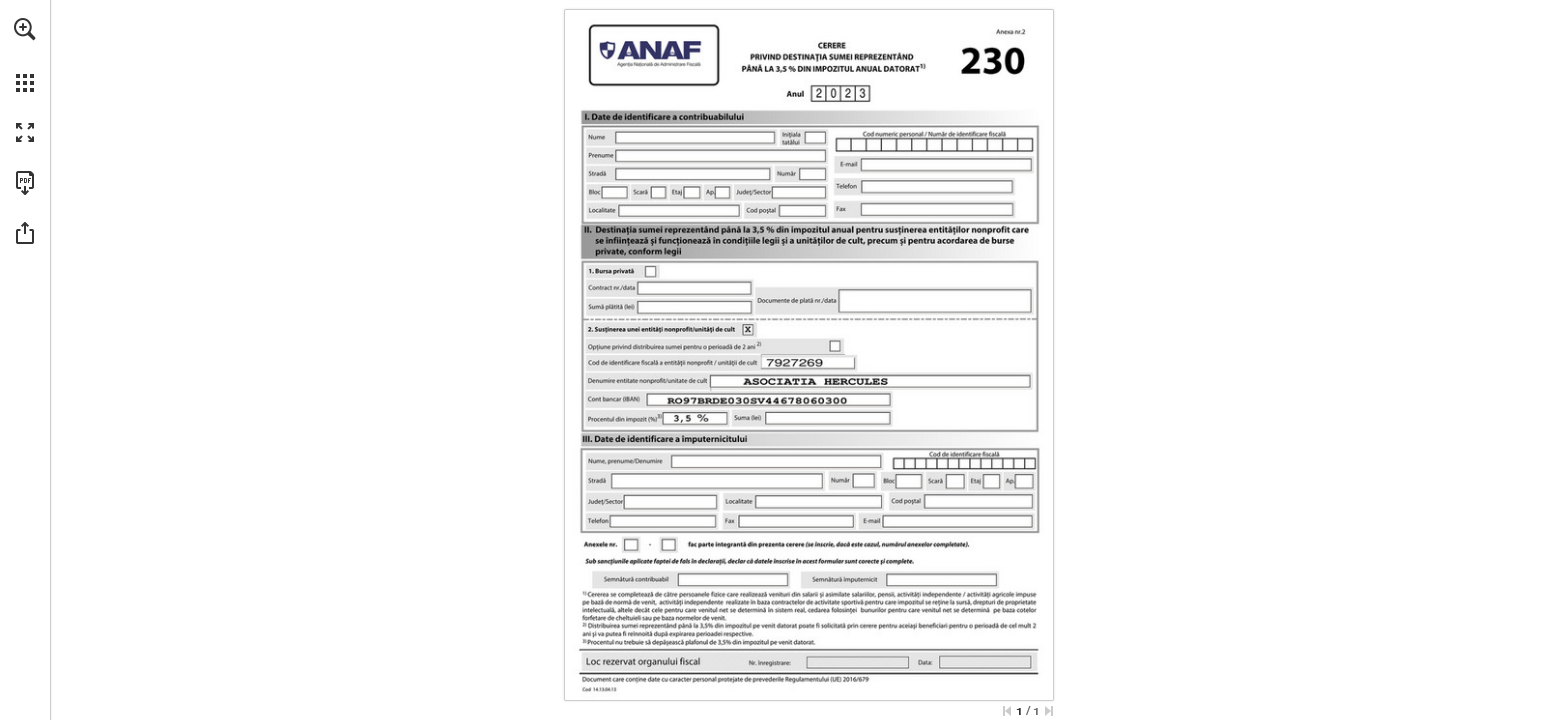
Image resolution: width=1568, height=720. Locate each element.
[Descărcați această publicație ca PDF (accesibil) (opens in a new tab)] (25, 183)
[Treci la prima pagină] (1007, 711)
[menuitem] (25, 55)
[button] (25, 29)
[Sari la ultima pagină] (1049, 711)
